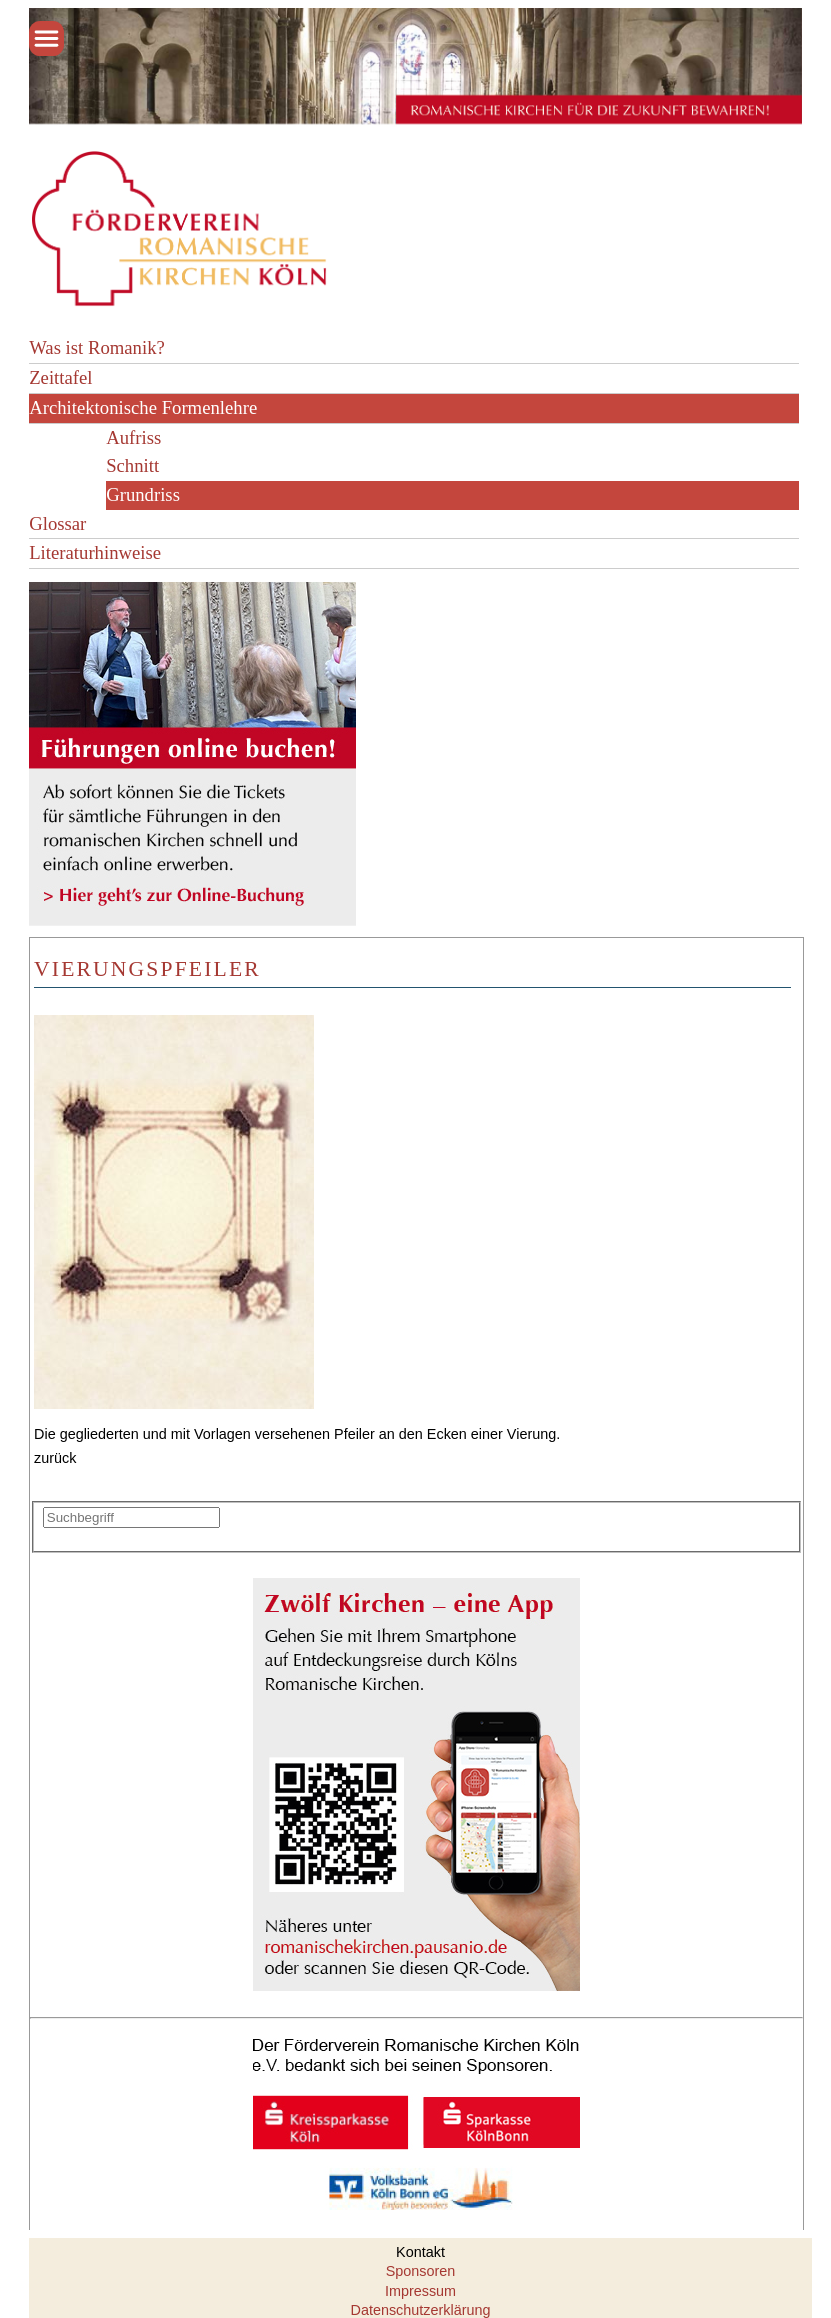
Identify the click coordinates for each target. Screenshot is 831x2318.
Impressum (420, 2291)
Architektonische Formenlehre (143, 407)
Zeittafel (60, 377)
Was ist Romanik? (97, 347)
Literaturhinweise (95, 552)
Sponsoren (421, 2271)
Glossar (57, 523)
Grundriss (143, 494)
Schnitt (132, 465)
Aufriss (133, 437)
